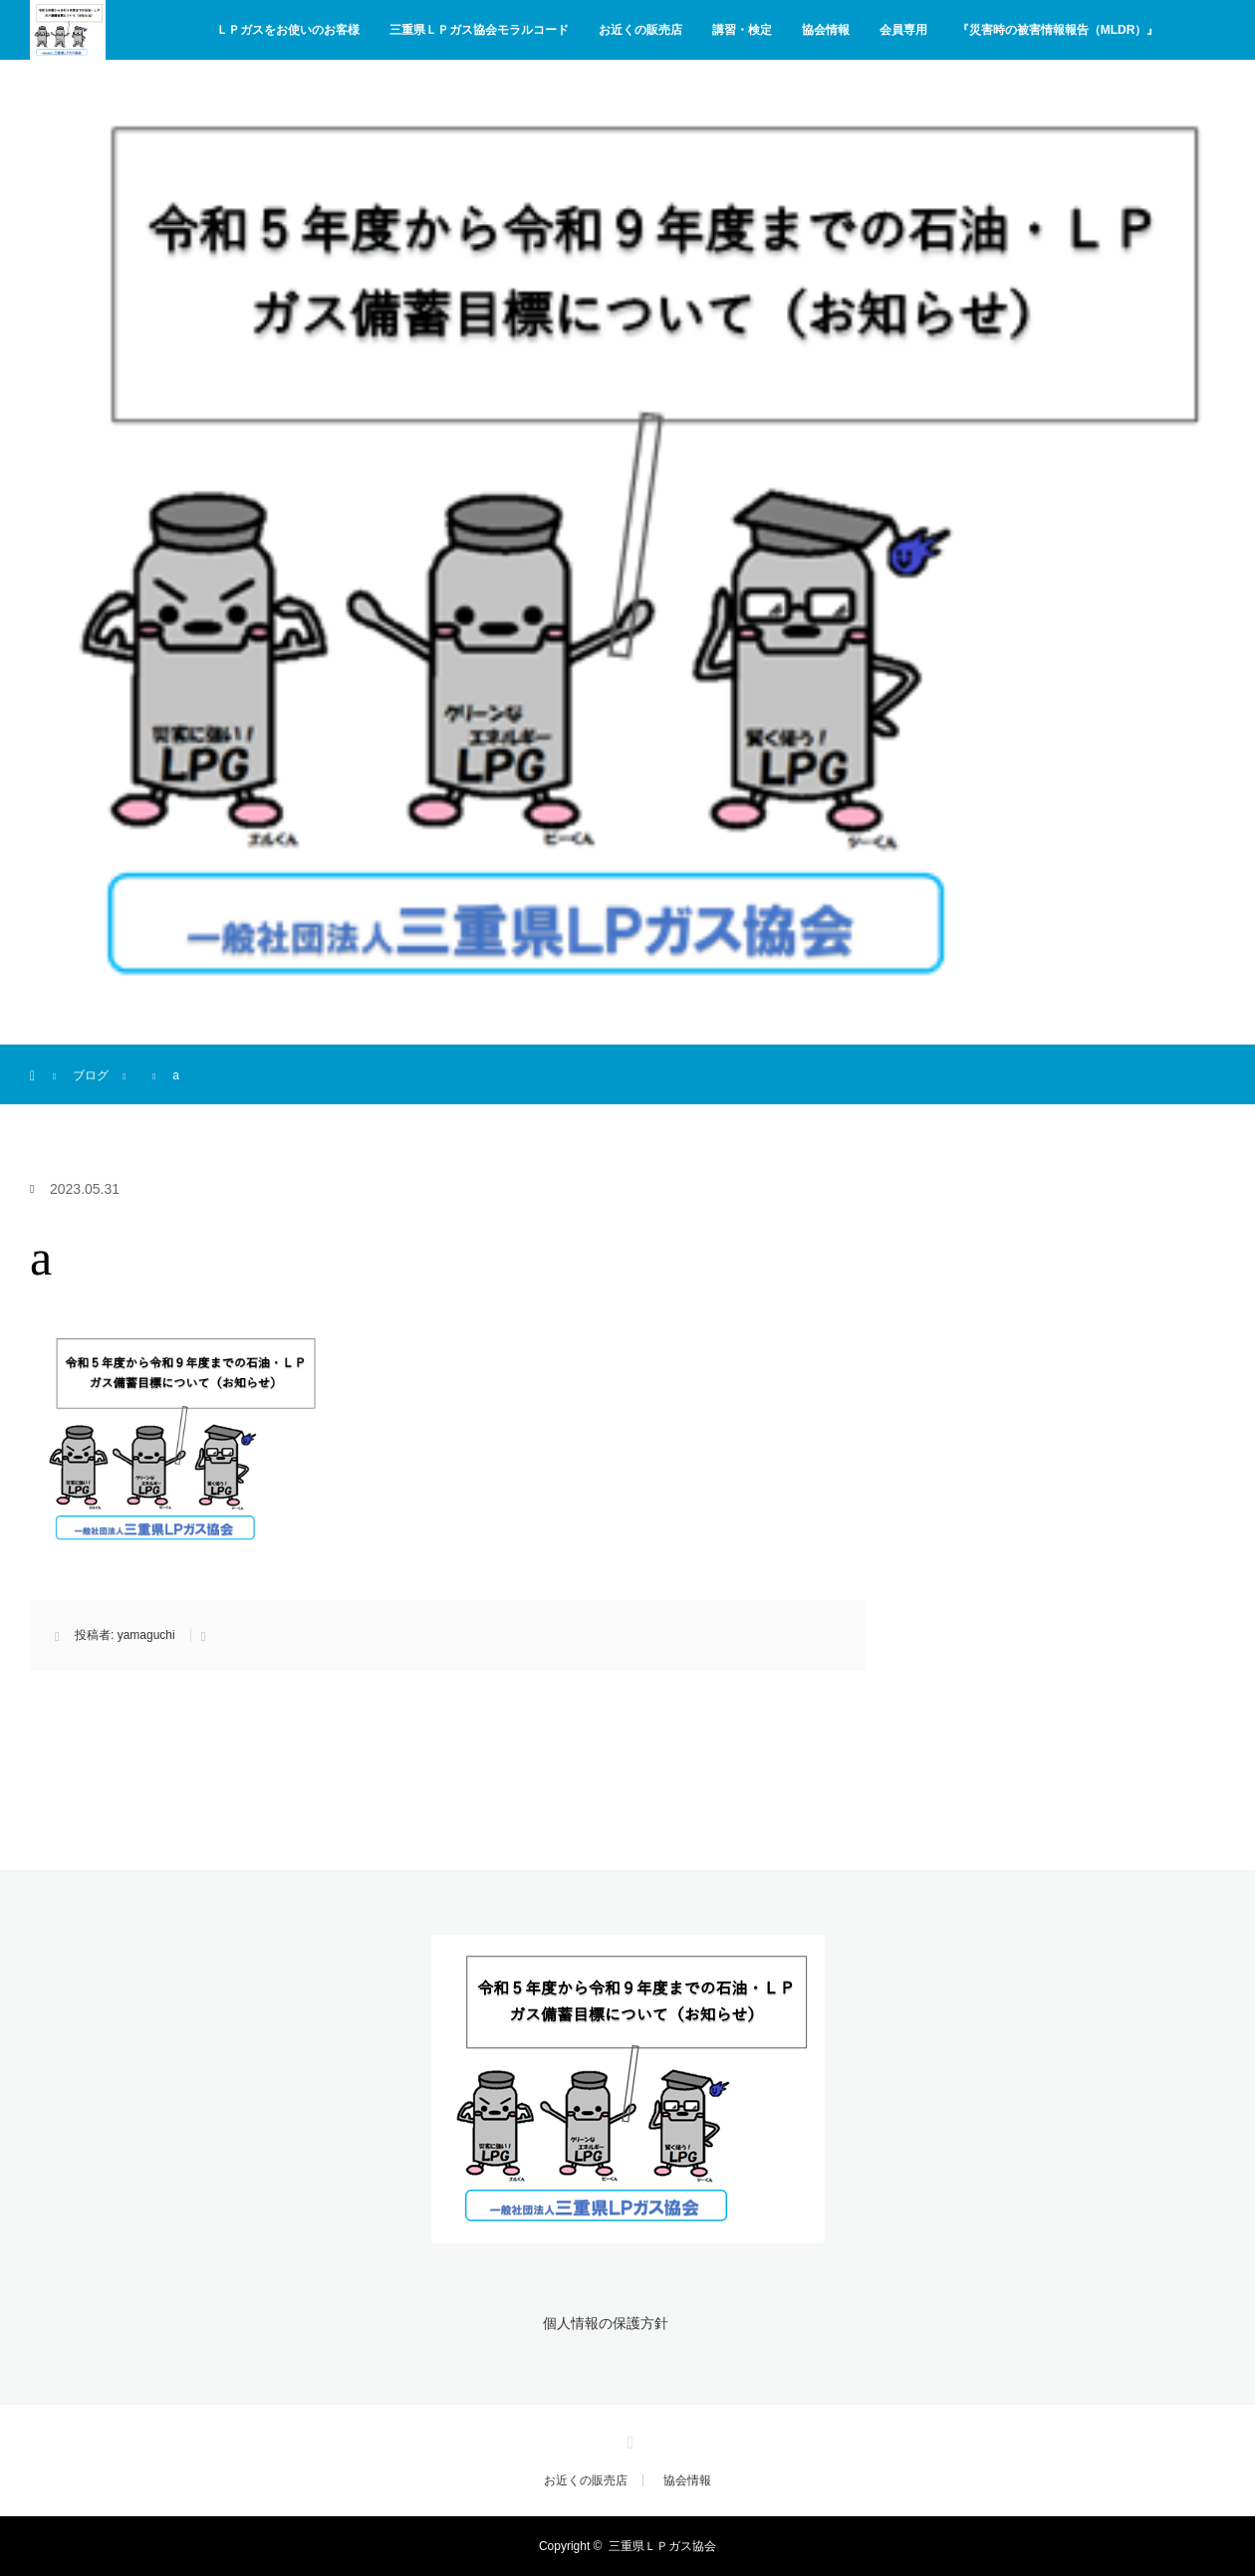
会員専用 (903, 30)
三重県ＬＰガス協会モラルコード (479, 30)
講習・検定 (742, 30)
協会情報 (826, 30)
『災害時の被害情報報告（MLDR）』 (1058, 30)
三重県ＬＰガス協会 (662, 2546)
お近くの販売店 (640, 30)
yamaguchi (146, 1635)
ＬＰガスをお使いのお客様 (288, 30)
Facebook (627, 2440)
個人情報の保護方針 (605, 2323)
